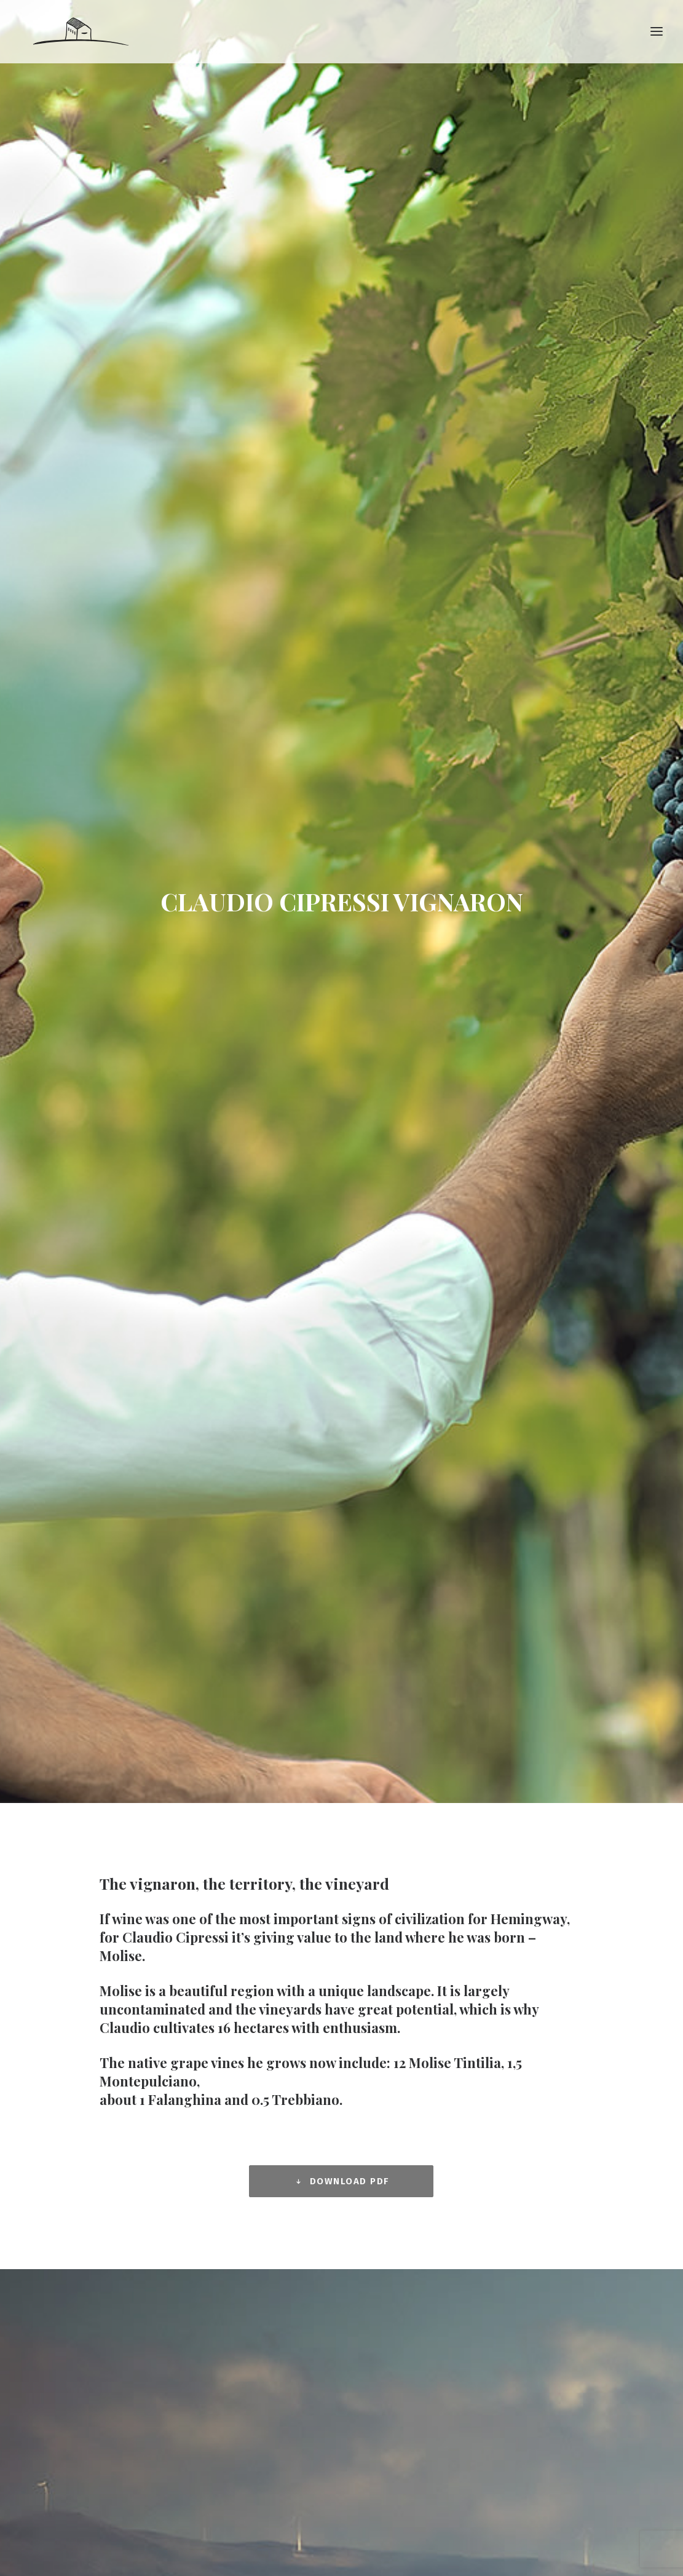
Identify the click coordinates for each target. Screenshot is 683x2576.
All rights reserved (426, 2503)
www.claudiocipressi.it (83, 2248)
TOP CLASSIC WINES (393, 2171)
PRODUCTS (375, 2155)
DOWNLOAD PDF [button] (341, 688)
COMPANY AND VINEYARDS (406, 2139)
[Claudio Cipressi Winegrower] (80, 35)
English (370, 2310)
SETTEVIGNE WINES (391, 2187)
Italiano (372, 2326)
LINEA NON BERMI (388, 2203)
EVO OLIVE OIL (381, 2251)
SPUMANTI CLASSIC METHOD (411, 2219)
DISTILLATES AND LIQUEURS (409, 2235)
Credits (480, 2503)
